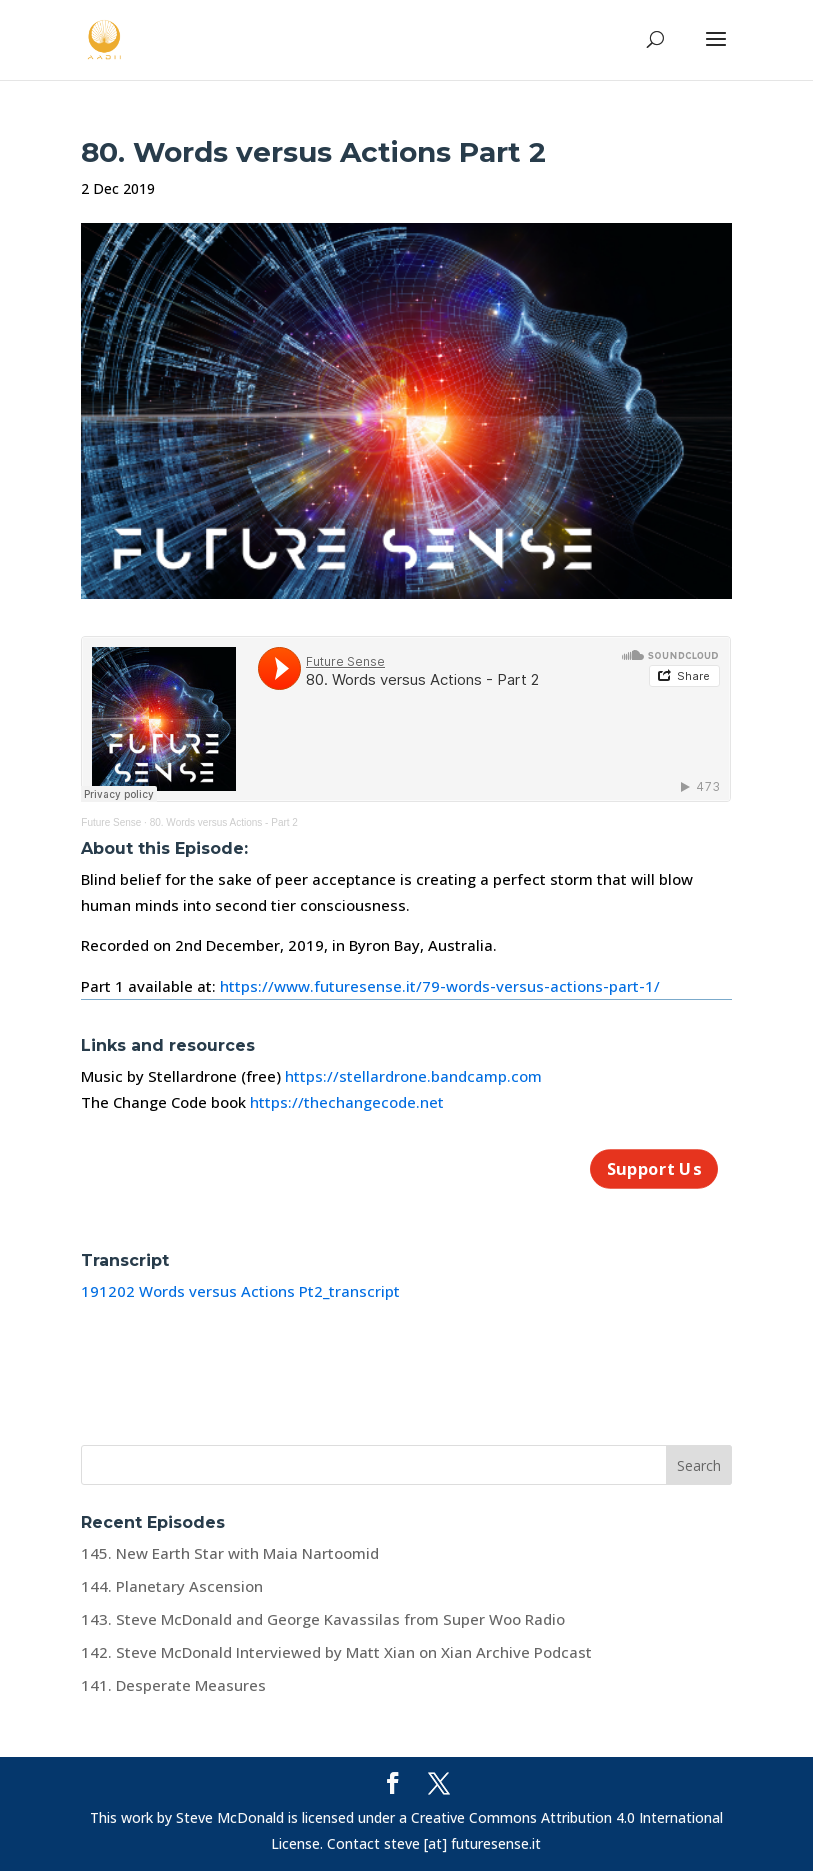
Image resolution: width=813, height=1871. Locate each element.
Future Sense (111, 822)
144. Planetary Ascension (172, 1586)
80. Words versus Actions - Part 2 (224, 822)
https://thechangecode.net (347, 1102)
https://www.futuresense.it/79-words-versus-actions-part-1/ (440, 986)
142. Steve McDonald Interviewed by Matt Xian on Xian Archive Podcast (336, 1652)
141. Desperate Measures (173, 1685)
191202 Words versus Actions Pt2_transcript (240, 1291)
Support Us (653, 1169)
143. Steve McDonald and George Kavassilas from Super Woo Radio (323, 1619)
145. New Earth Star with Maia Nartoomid (230, 1553)
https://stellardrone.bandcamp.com (413, 1076)
